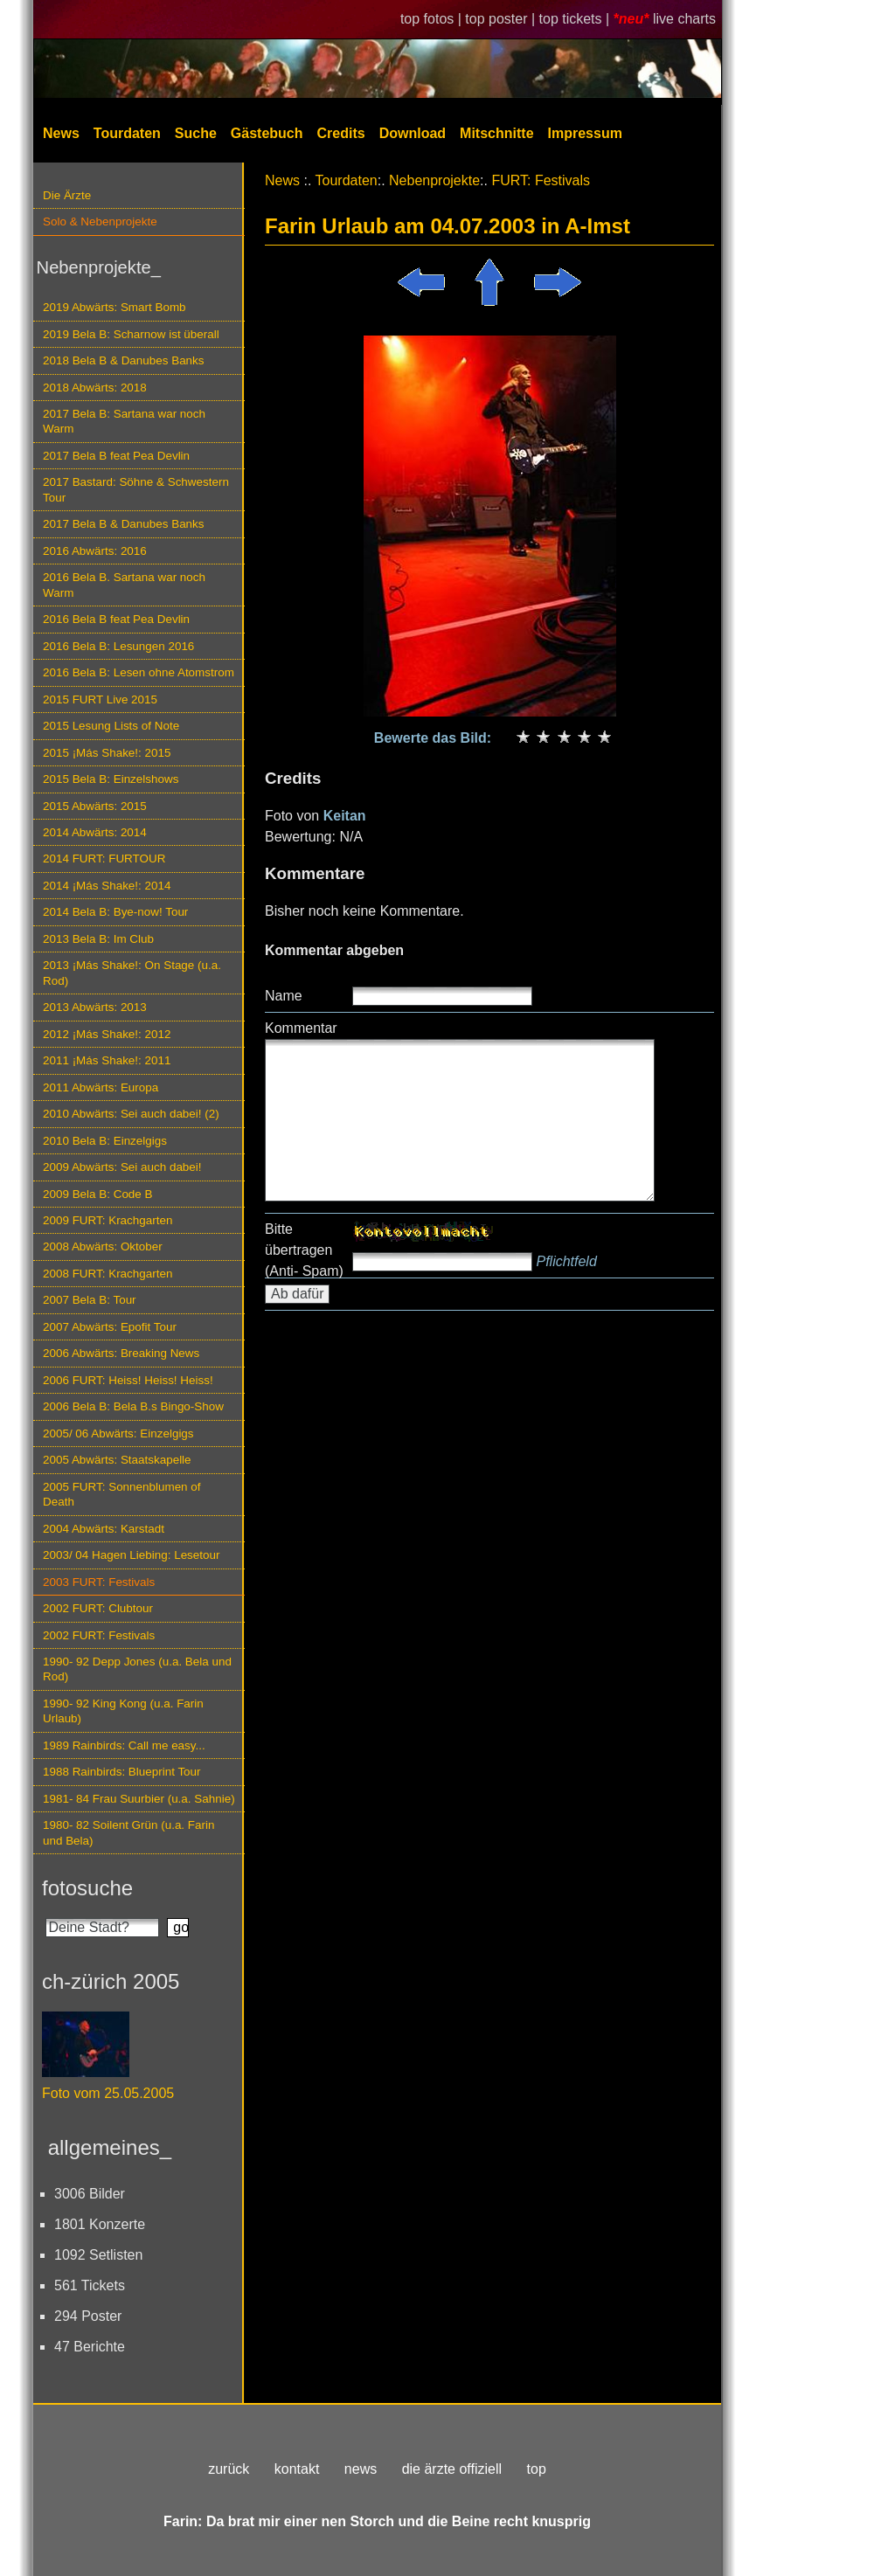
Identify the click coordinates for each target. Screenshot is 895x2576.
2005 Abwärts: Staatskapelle (117, 1459)
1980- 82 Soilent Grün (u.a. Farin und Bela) (128, 1832)
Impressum (585, 133)
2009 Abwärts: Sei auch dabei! (122, 1167)
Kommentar (301, 1028)
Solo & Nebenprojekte (100, 221)
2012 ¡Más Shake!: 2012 (106, 1034)
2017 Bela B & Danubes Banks (124, 523)
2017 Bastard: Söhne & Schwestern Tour (136, 489)
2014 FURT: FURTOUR (104, 858)
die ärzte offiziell (452, 2469)
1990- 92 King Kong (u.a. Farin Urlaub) (123, 1711)
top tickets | (576, 18)
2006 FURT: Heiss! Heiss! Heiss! (128, 1380)
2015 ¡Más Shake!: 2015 (106, 752)
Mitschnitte (496, 133)
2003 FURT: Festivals (99, 1582)
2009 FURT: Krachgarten (107, 1220)
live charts (684, 18)
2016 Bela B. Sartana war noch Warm (124, 585)
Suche (196, 133)
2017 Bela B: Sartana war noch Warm (124, 421)
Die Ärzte (67, 195)
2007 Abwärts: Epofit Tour (110, 1326)
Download (412, 133)
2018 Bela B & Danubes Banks (124, 360)
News (61, 133)
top (536, 2469)
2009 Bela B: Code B (98, 1194)
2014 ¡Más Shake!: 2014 (106, 885)
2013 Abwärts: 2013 (95, 1007)
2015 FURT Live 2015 (100, 699)
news (360, 2469)
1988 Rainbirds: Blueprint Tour (122, 1771)
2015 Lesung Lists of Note (111, 725)
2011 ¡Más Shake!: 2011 (106, 1060)
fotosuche (87, 1888)
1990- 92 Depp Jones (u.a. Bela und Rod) (137, 1669)
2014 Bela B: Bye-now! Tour (115, 911)
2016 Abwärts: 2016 (95, 550)
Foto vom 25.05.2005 (108, 2093)
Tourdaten (127, 133)
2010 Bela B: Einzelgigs (105, 1140)
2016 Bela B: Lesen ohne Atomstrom (138, 672)
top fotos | (432, 18)
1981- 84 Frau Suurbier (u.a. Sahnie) (139, 1798)
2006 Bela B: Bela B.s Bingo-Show (133, 1406)
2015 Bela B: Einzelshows (110, 779)
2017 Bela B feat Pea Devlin (116, 455)
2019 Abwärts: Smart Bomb (114, 307)
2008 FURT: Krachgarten (107, 1273)
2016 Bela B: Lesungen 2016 (118, 646)
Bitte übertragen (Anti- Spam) (304, 1250)
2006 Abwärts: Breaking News (121, 1353)
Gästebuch (267, 133)
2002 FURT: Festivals (99, 1635)
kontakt (297, 2469)
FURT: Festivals (540, 180)
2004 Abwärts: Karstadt (103, 1528)
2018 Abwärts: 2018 (95, 387)
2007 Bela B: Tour (89, 1299)
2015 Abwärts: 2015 (95, 806)
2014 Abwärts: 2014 (95, 832)
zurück (228, 2469)
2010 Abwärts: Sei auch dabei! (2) (131, 1113)
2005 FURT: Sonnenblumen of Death (122, 1494)
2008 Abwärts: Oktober (103, 1246)
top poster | (501, 18)
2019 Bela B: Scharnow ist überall (131, 334)
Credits (341, 133)
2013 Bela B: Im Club (98, 938)
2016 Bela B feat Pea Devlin (116, 619)
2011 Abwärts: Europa (100, 1087)
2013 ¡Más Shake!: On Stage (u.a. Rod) (132, 973)
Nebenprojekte (434, 180)
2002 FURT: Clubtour (98, 1608)
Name (283, 995)
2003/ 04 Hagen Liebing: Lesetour (131, 1555)
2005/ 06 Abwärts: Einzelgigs (118, 1433)
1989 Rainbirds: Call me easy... (124, 1745)
